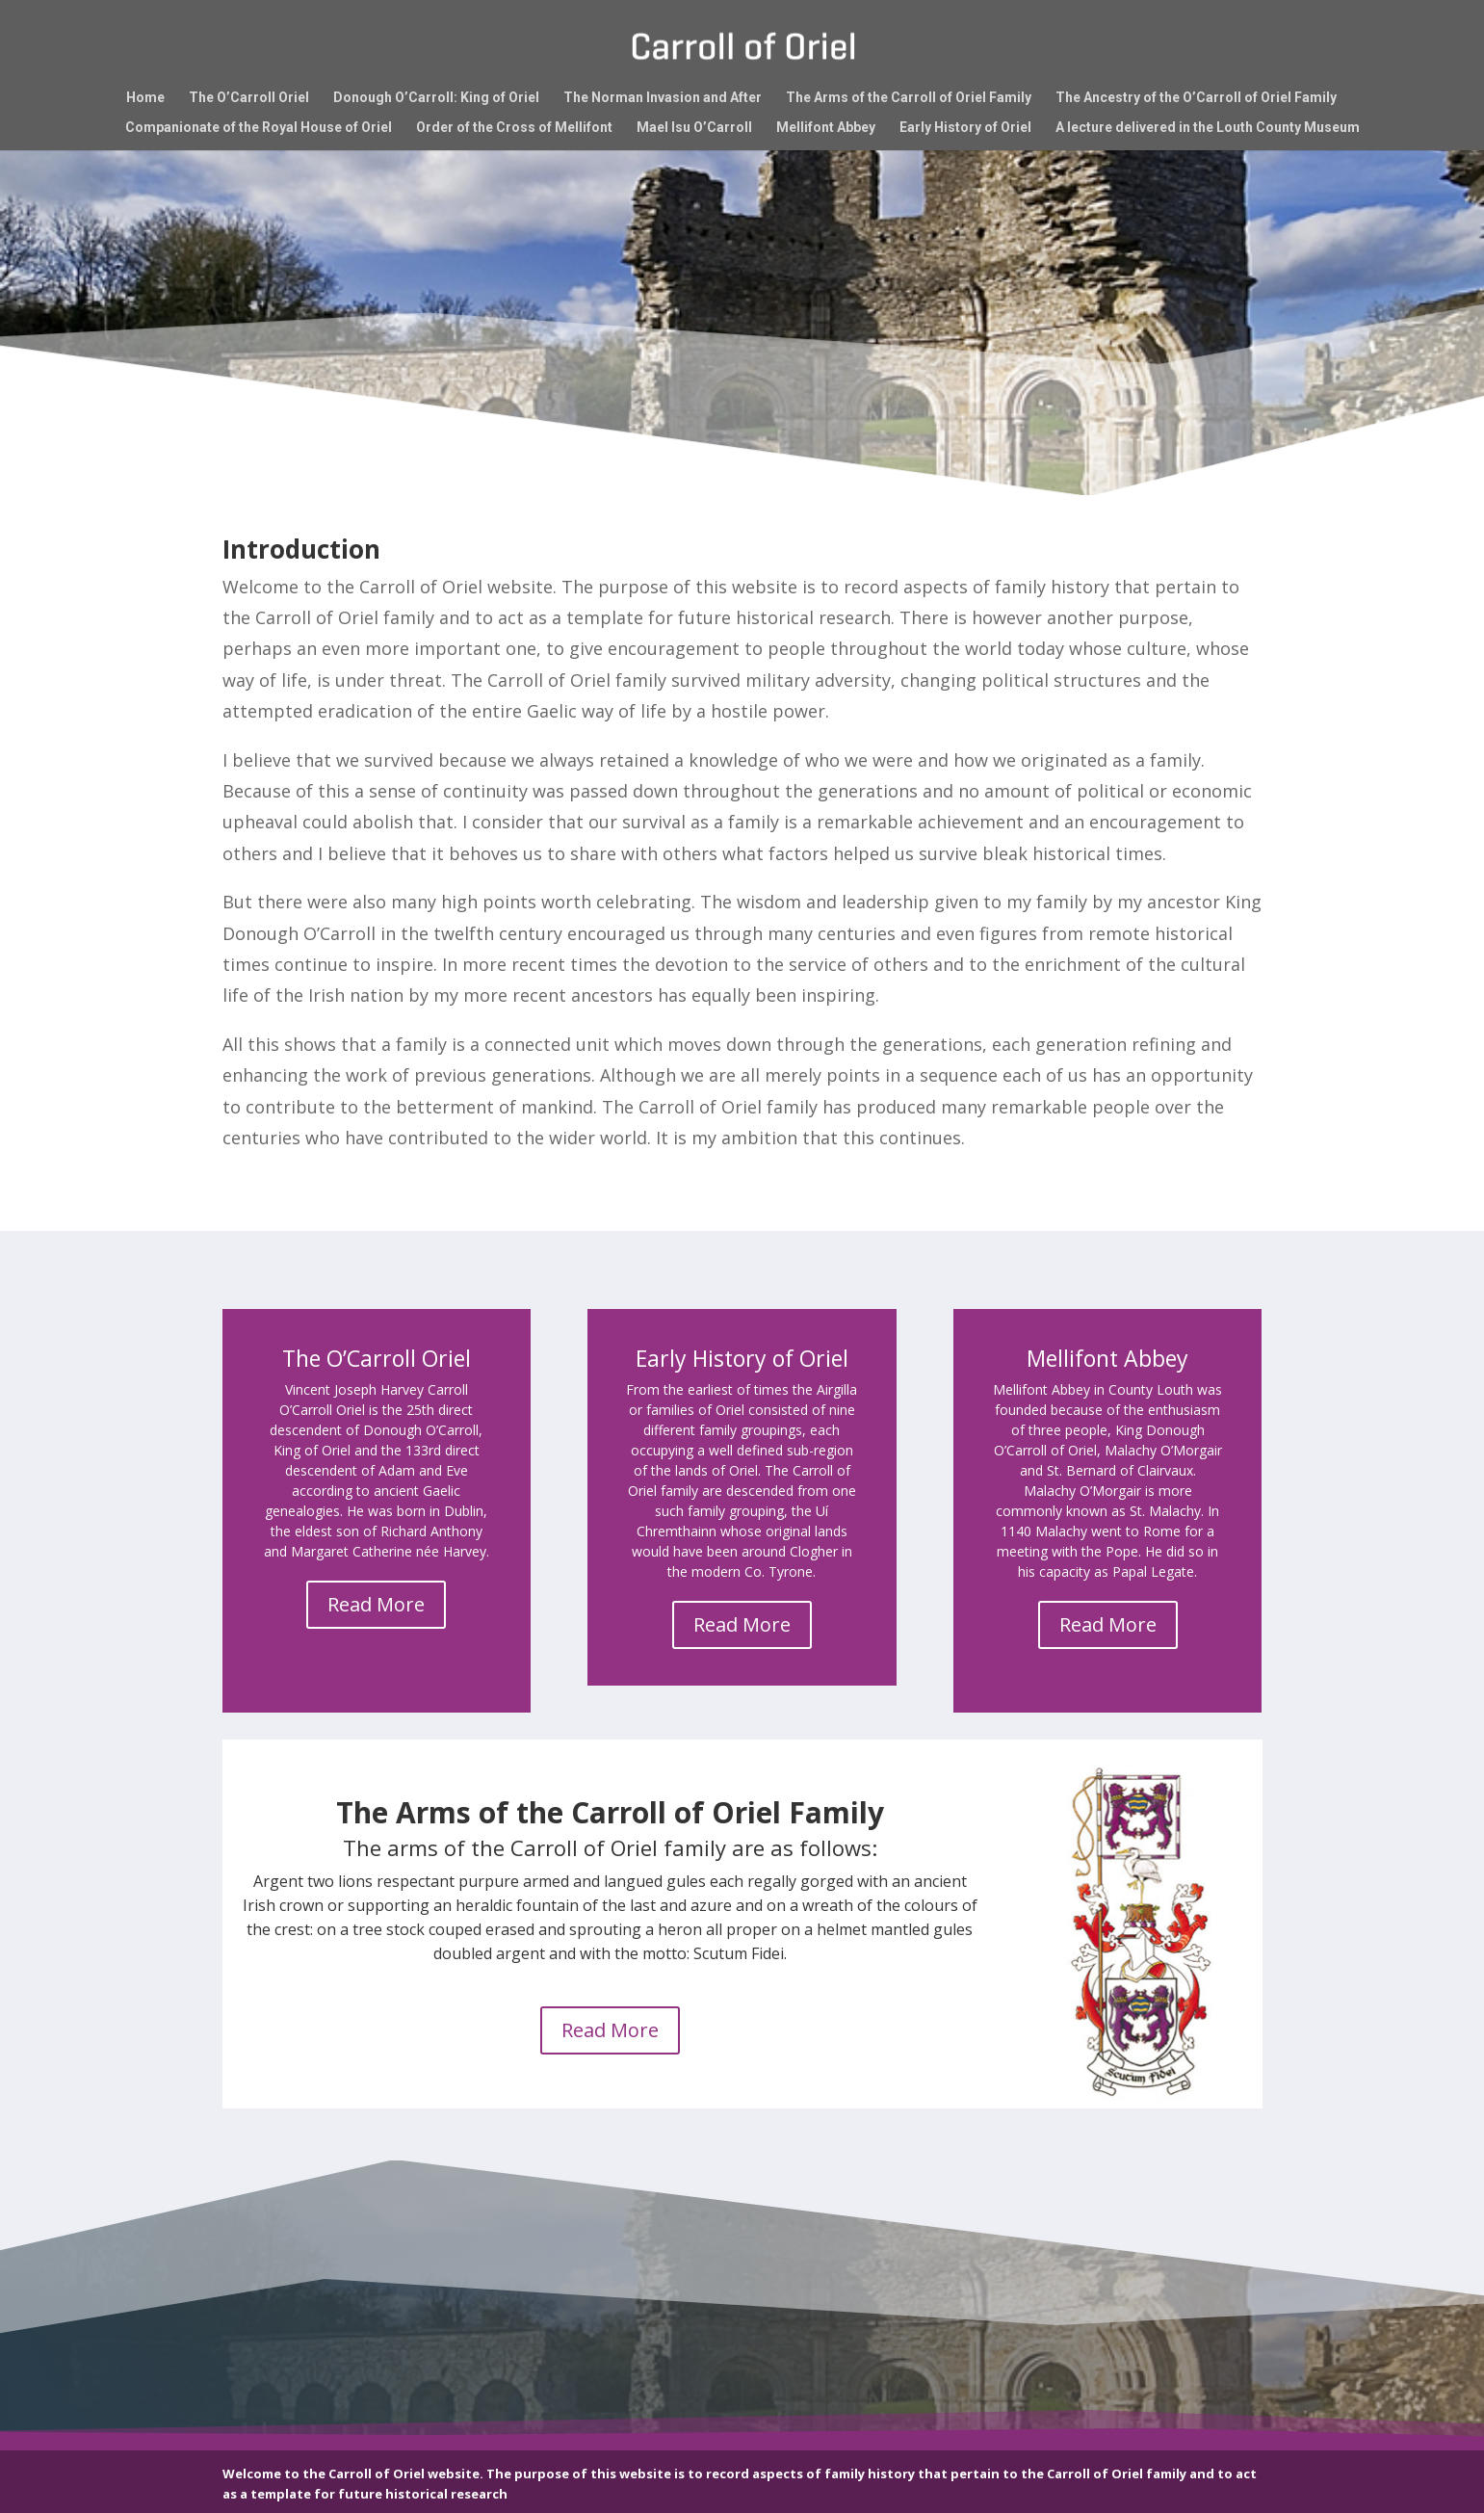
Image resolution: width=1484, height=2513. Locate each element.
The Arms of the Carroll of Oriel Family (908, 98)
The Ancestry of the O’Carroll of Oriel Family (1196, 98)
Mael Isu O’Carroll (694, 127)
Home (145, 98)
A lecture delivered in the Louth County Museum (1207, 127)
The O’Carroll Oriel (249, 98)
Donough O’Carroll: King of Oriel (436, 98)
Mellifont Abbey (825, 127)
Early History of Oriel (965, 127)
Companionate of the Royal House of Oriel (258, 127)
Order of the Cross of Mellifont (514, 127)
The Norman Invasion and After (662, 98)
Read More (376, 1604)
